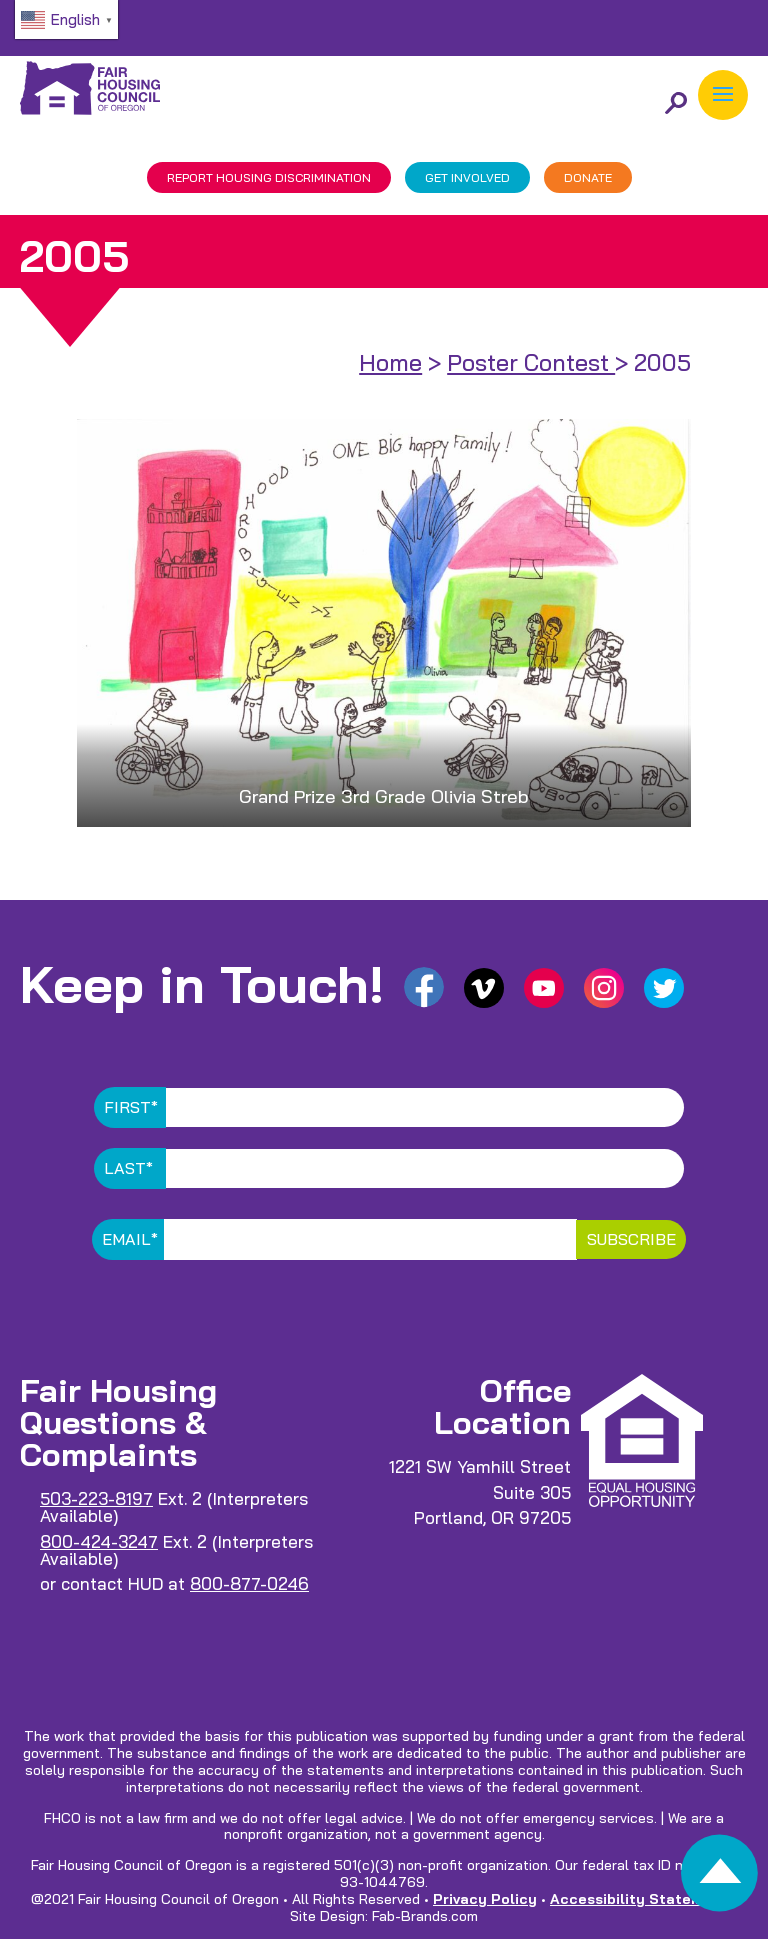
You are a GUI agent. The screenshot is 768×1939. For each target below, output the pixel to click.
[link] (719, 1878)
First (131, 1107)
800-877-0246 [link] (249, 1583)
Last (128, 1168)
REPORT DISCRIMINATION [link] (269, 177)
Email (130, 1239)
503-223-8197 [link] (96, 1498)
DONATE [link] (588, 177)
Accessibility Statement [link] (639, 1899)
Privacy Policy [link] (485, 1899)
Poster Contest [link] (531, 362)
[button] (723, 95)
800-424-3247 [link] (99, 1541)
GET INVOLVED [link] (467, 177)
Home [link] (390, 362)
